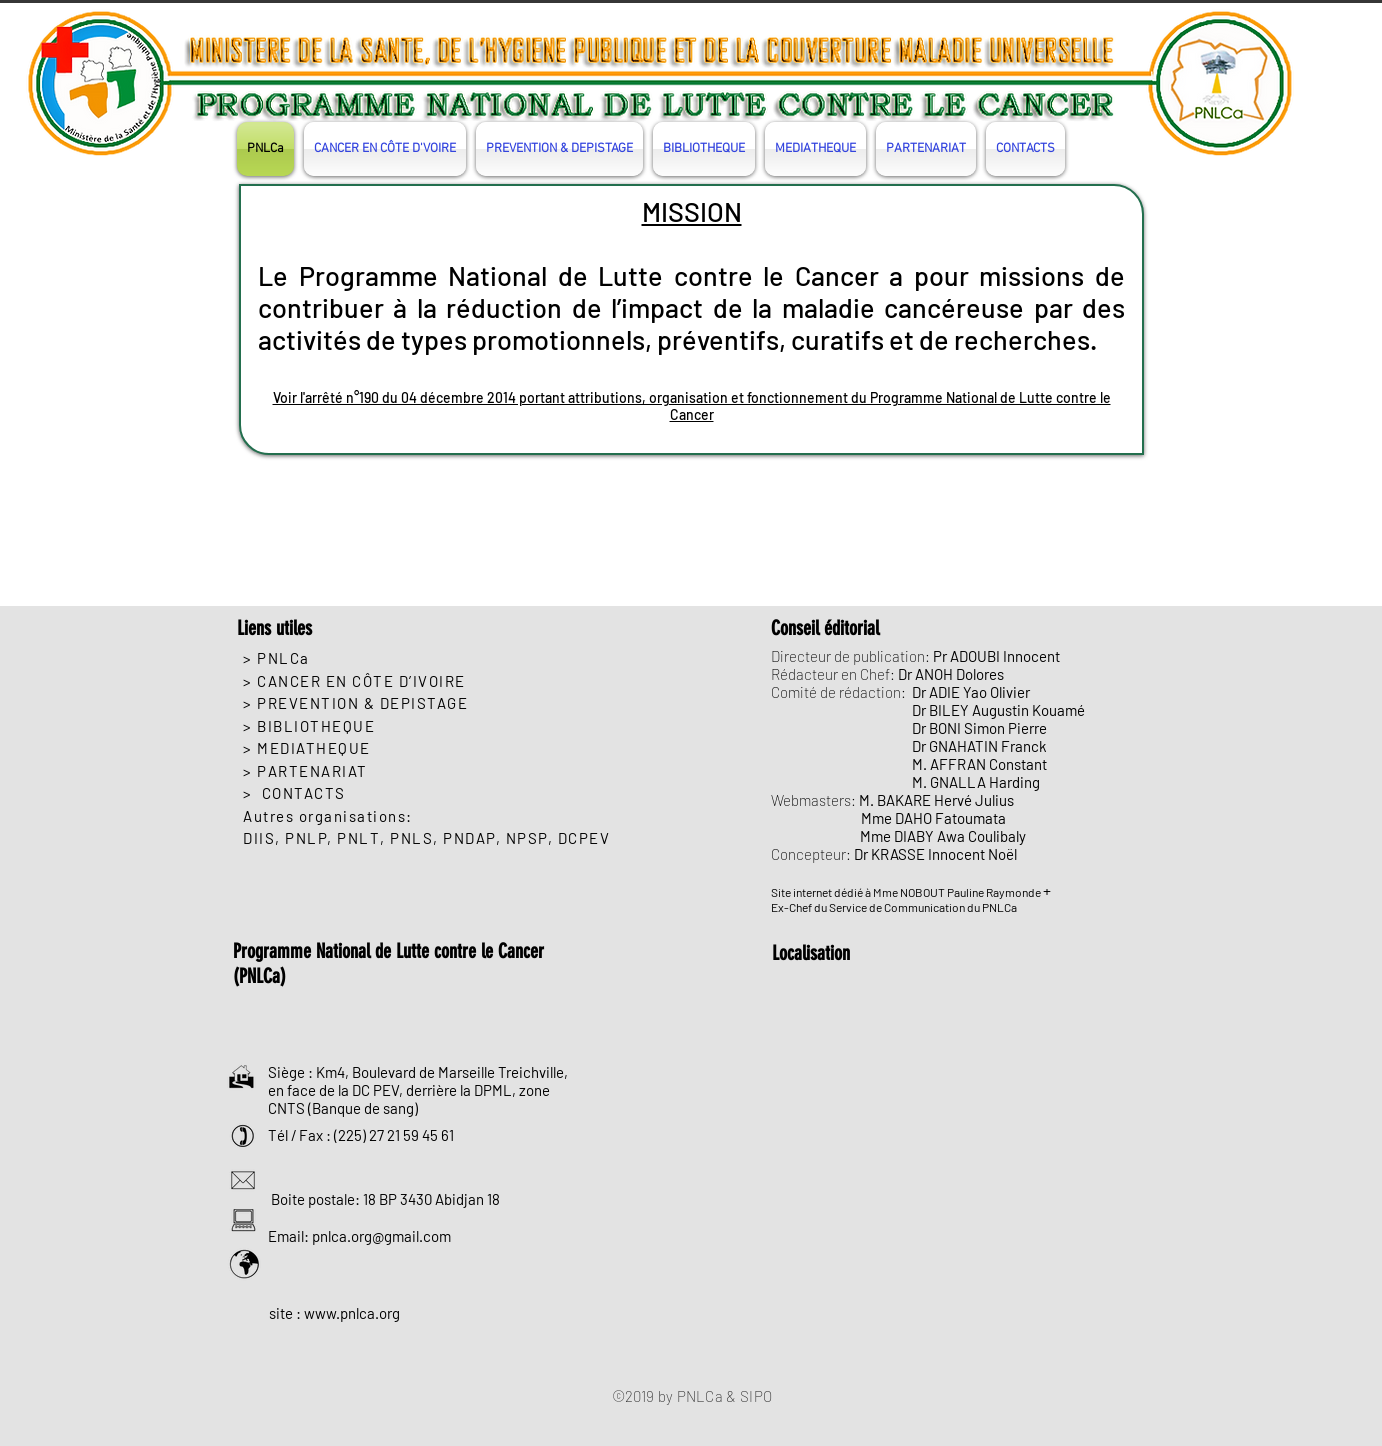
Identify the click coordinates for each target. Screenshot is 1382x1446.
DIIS (259, 838)
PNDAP (469, 838)
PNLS (411, 838)
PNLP (306, 838)
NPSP (527, 838)
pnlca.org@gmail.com (381, 1236)
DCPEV (584, 838)
